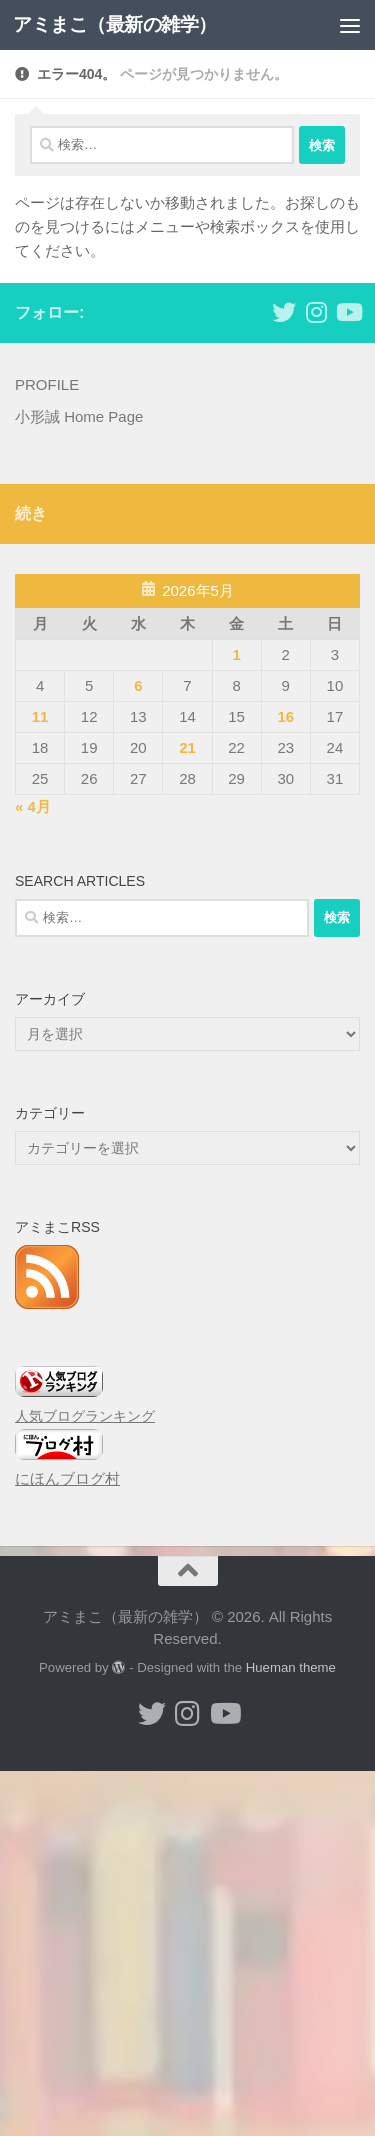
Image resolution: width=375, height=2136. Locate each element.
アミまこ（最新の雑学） (115, 24)
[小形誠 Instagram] (316, 312)
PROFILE (47, 384)
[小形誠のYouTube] (348, 312)
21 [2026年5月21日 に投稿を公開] (187, 747)
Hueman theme (291, 1667)
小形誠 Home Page (79, 416)
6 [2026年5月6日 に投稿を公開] (138, 685)
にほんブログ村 (67, 1478)
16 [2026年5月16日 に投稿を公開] (285, 716)
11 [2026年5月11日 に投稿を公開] (40, 716)
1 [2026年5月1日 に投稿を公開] (236, 654)
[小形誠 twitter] (284, 312)
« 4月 (33, 806)
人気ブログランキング (85, 1416)
